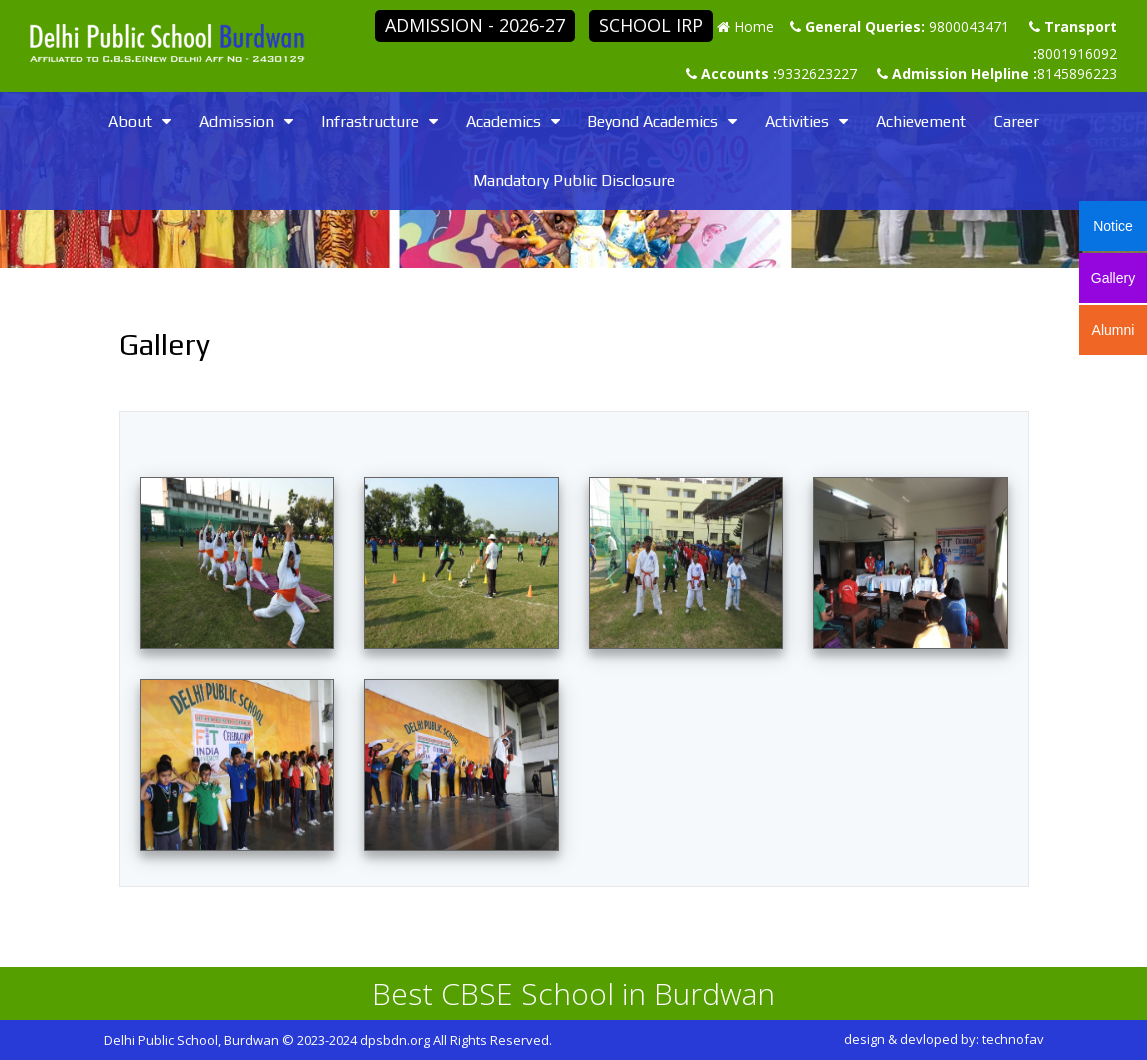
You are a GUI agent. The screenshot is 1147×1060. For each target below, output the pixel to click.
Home (754, 26)
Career (1016, 121)
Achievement (921, 121)
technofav (1013, 1039)
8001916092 (1077, 53)
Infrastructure (370, 121)
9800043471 (969, 26)
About (130, 121)
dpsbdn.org (395, 1040)
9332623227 (817, 73)
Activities (797, 121)
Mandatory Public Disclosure (574, 180)
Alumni (1113, 330)
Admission (236, 121)
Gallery (1113, 278)
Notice (1113, 226)
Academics (503, 121)
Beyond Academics (652, 121)
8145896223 (1077, 73)
